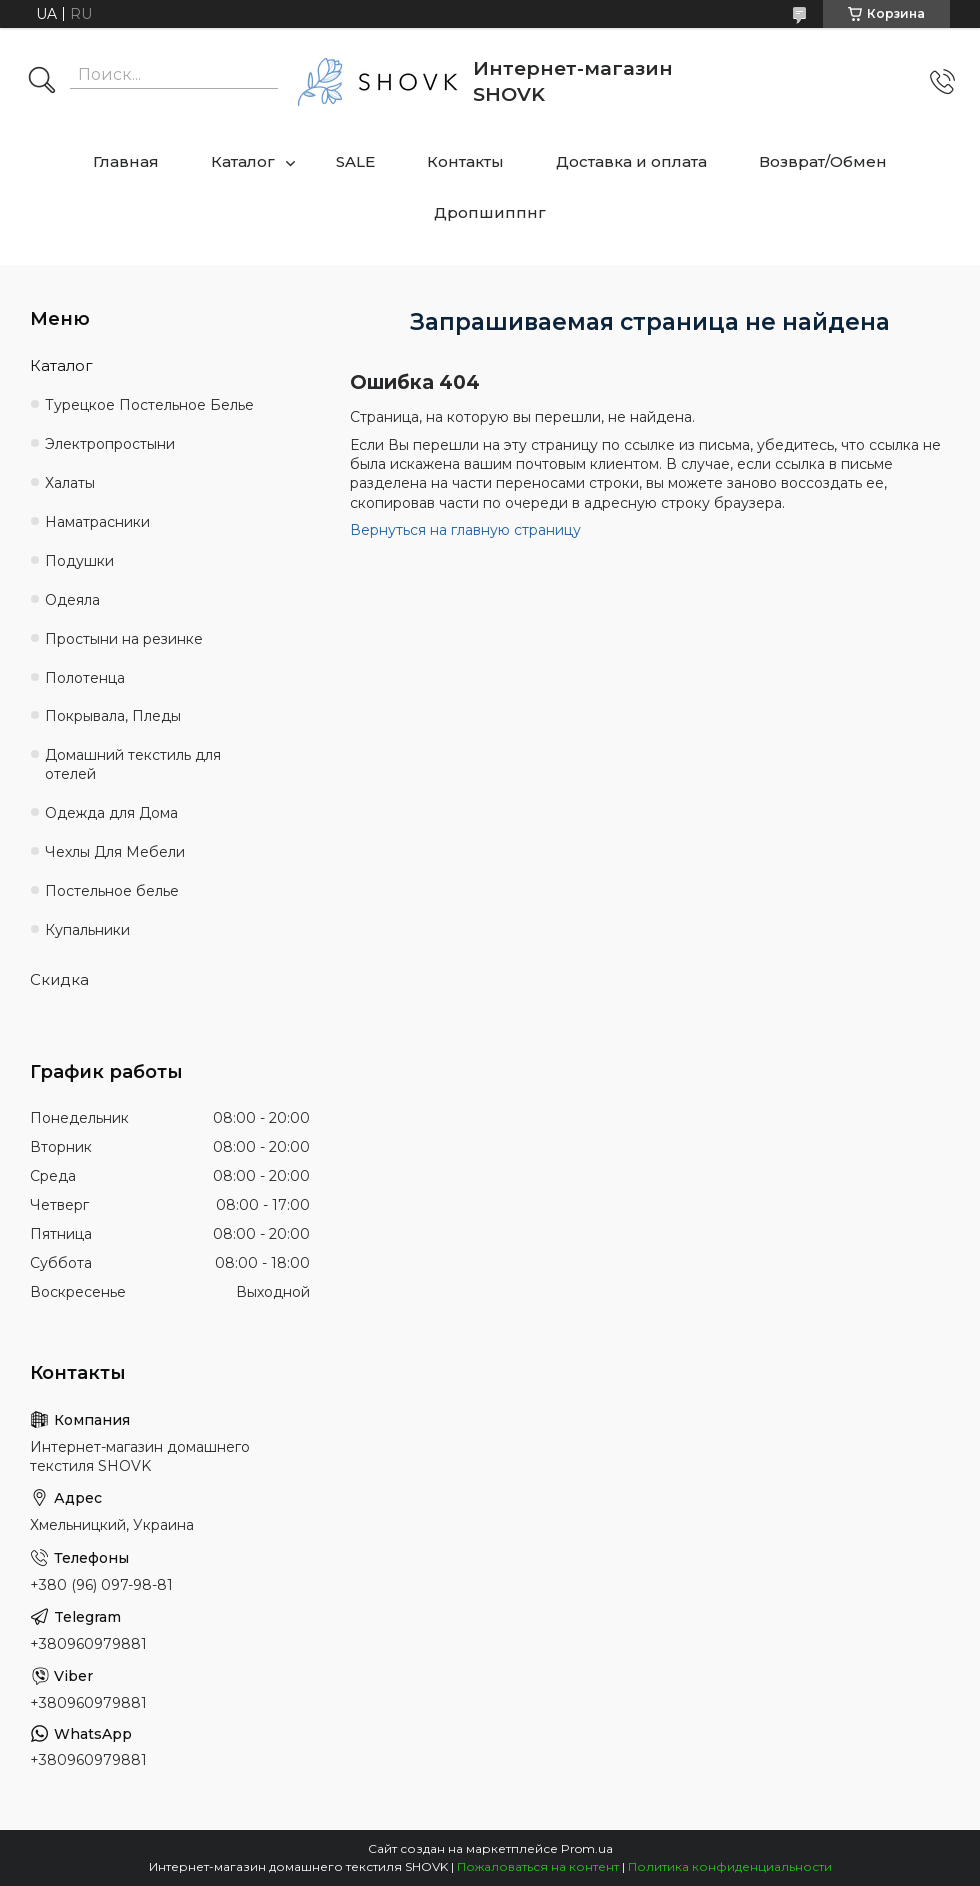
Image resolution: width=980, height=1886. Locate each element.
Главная (126, 161)
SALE (355, 161)
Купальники (87, 930)
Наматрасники (97, 522)
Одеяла (72, 600)
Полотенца (85, 678)
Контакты (465, 161)
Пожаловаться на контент (538, 1866)
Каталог (243, 161)
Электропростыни (110, 444)
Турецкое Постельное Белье (149, 405)
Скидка (59, 979)
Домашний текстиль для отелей (133, 764)
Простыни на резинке (124, 639)
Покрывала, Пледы (113, 716)
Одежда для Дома (111, 813)
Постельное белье (112, 891)
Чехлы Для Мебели (115, 852)
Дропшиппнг (490, 212)
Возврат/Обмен (823, 161)
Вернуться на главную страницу (465, 530)
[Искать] (42, 82)
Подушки (79, 561)
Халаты (70, 483)
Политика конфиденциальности (730, 1866)
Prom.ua (587, 1848)
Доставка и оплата (631, 161)
